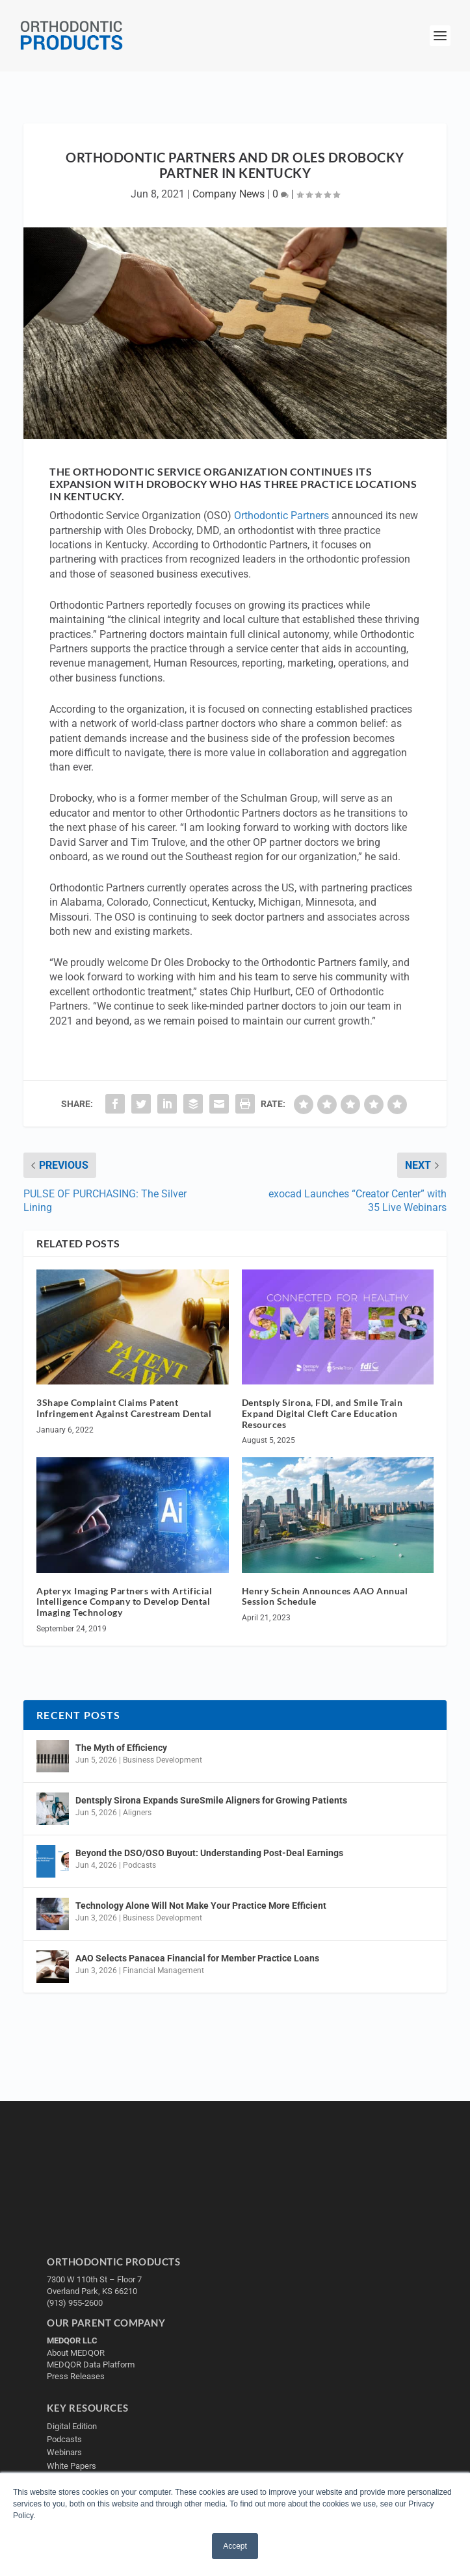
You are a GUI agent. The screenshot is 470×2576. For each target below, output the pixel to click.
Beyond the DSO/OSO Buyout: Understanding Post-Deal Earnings (209, 1853)
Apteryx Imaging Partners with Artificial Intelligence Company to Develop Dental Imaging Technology (124, 1601)
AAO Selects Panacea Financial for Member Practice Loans (197, 1958)
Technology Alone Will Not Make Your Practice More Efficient (201, 1905)
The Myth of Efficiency (121, 1747)
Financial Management (163, 1970)
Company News (228, 194)
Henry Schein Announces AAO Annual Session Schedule (325, 1596)
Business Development (162, 1760)
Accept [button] (235, 2546)
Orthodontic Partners (281, 515)
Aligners (137, 1812)
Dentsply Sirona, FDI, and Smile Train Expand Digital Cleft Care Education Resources (322, 1413)
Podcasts (139, 1865)
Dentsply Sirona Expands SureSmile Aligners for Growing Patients (211, 1800)
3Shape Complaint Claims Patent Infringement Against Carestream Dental (123, 1408)
